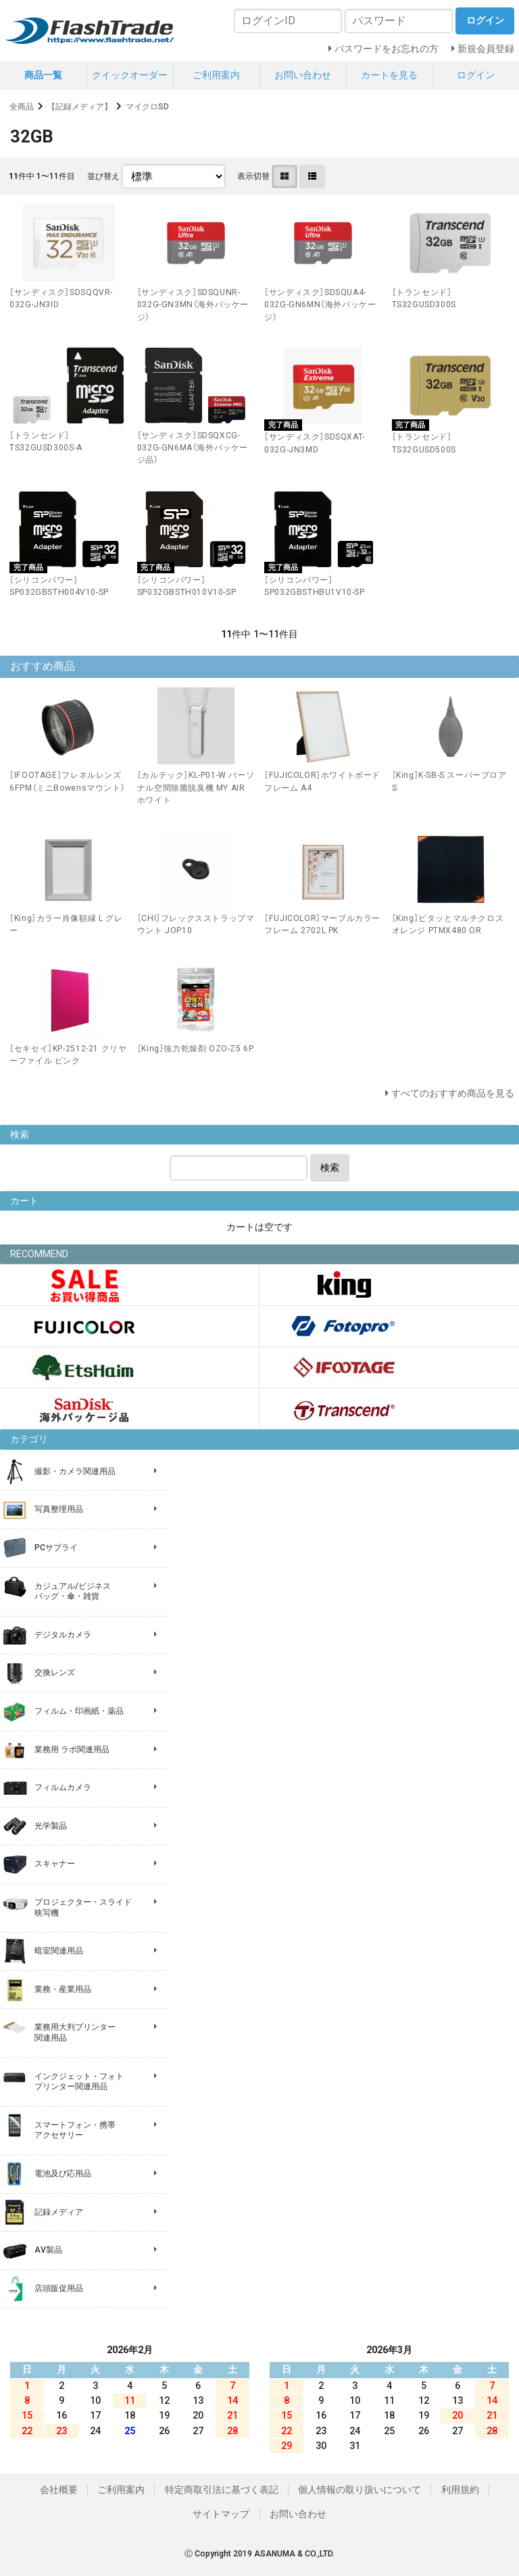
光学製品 (50, 1826)
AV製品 (48, 2250)
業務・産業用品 (62, 1989)
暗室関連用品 (58, 1950)
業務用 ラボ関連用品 (71, 1749)
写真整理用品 (58, 1509)
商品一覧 (43, 75)
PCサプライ (56, 1547)
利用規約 (460, 2489)
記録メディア (58, 2212)
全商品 (21, 106)
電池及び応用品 (62, 2173)
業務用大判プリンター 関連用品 (75, 2032)
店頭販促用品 (58, 2288)
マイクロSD (147, 106)
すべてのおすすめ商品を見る (452, 1093)
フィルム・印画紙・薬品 (79, 1711)
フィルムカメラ (62, 1787)
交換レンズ (54, 1672)
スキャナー (54, 1863)
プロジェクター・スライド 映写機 (83, 1907)
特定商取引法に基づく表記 (221, 2489)
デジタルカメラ (62, 1634)
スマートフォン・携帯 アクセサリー (75, 2130)
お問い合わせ (302, 75)
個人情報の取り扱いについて (359, 2489)
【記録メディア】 (79, 106)
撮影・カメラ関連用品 (75, 1471)
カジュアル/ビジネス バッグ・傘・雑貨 (72, 1591)
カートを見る (389, 75)
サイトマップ (221, 2513)
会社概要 (59, 2489)
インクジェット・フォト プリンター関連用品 (79, 2082)
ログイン (476, 75)
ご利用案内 (216, 75)
